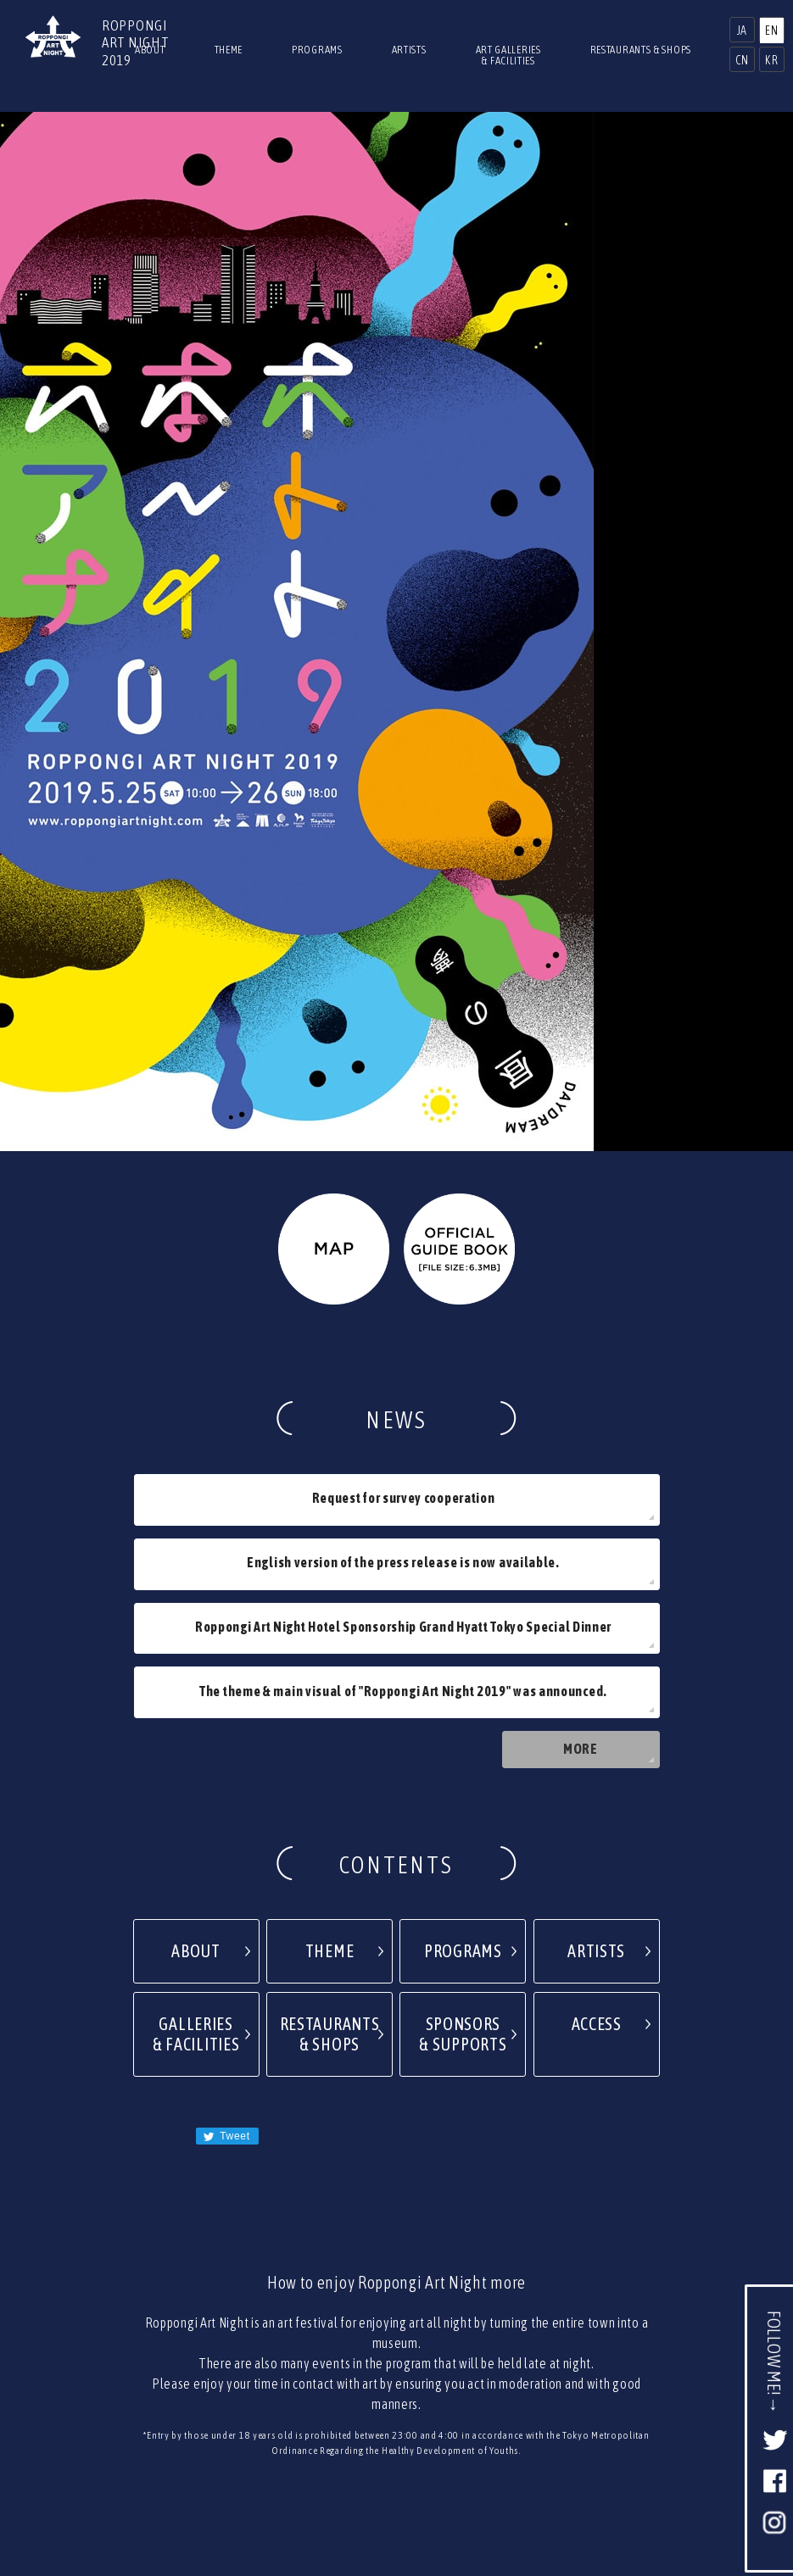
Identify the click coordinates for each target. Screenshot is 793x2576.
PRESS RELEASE (257, 2346)
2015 (311, 2392)
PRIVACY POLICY (429, 2346)
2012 (474, 2392)
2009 (636, 2392)
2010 (582, 2392)
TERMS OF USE (528, 2346)
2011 (528, 2392)
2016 (256, 2392)
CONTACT (342, 2346)
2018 (148, 2392)
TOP (337, 2316)
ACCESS (387, 2316)
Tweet (253, 1771)
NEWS (445, 2316)
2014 (365, 2392)
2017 (202, 2392)
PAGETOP (396, 2256)
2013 (419, 2392)
